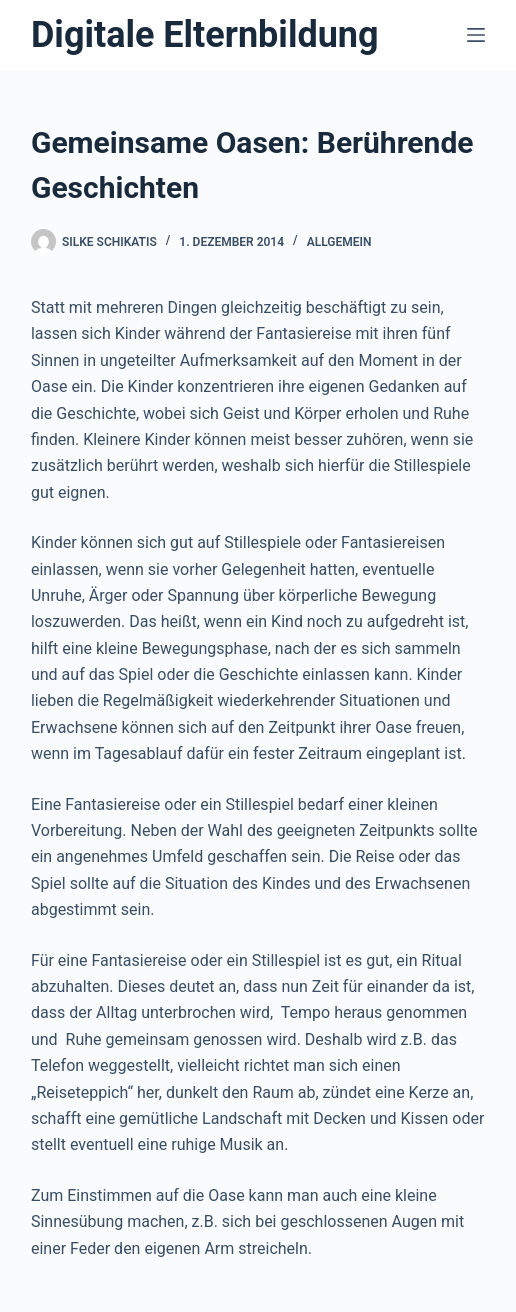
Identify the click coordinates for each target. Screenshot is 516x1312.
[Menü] (476, 35)
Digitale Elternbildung (205, 35)
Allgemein (339, 242)
